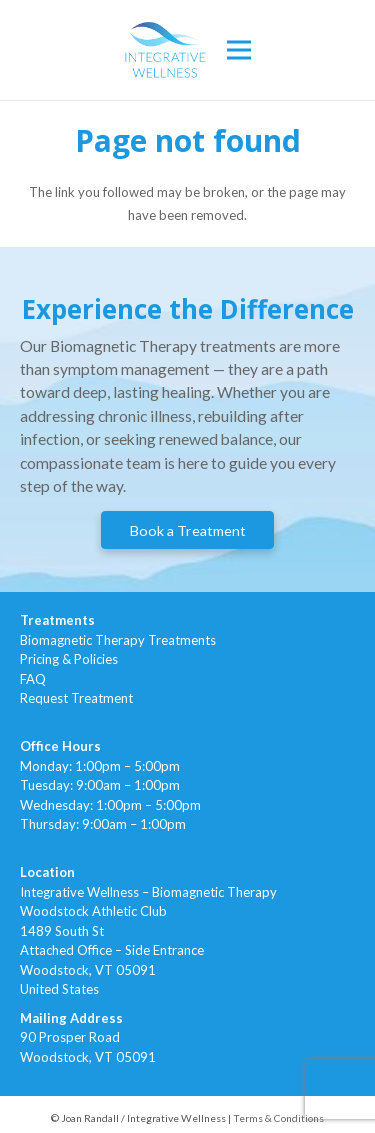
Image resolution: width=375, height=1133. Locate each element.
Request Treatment (76, 698)
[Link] (165, 50)
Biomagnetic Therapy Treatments (118, 640)
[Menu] (239, 50)
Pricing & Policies (69, 659)
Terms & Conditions (278, 1118)
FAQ (33, 679)
